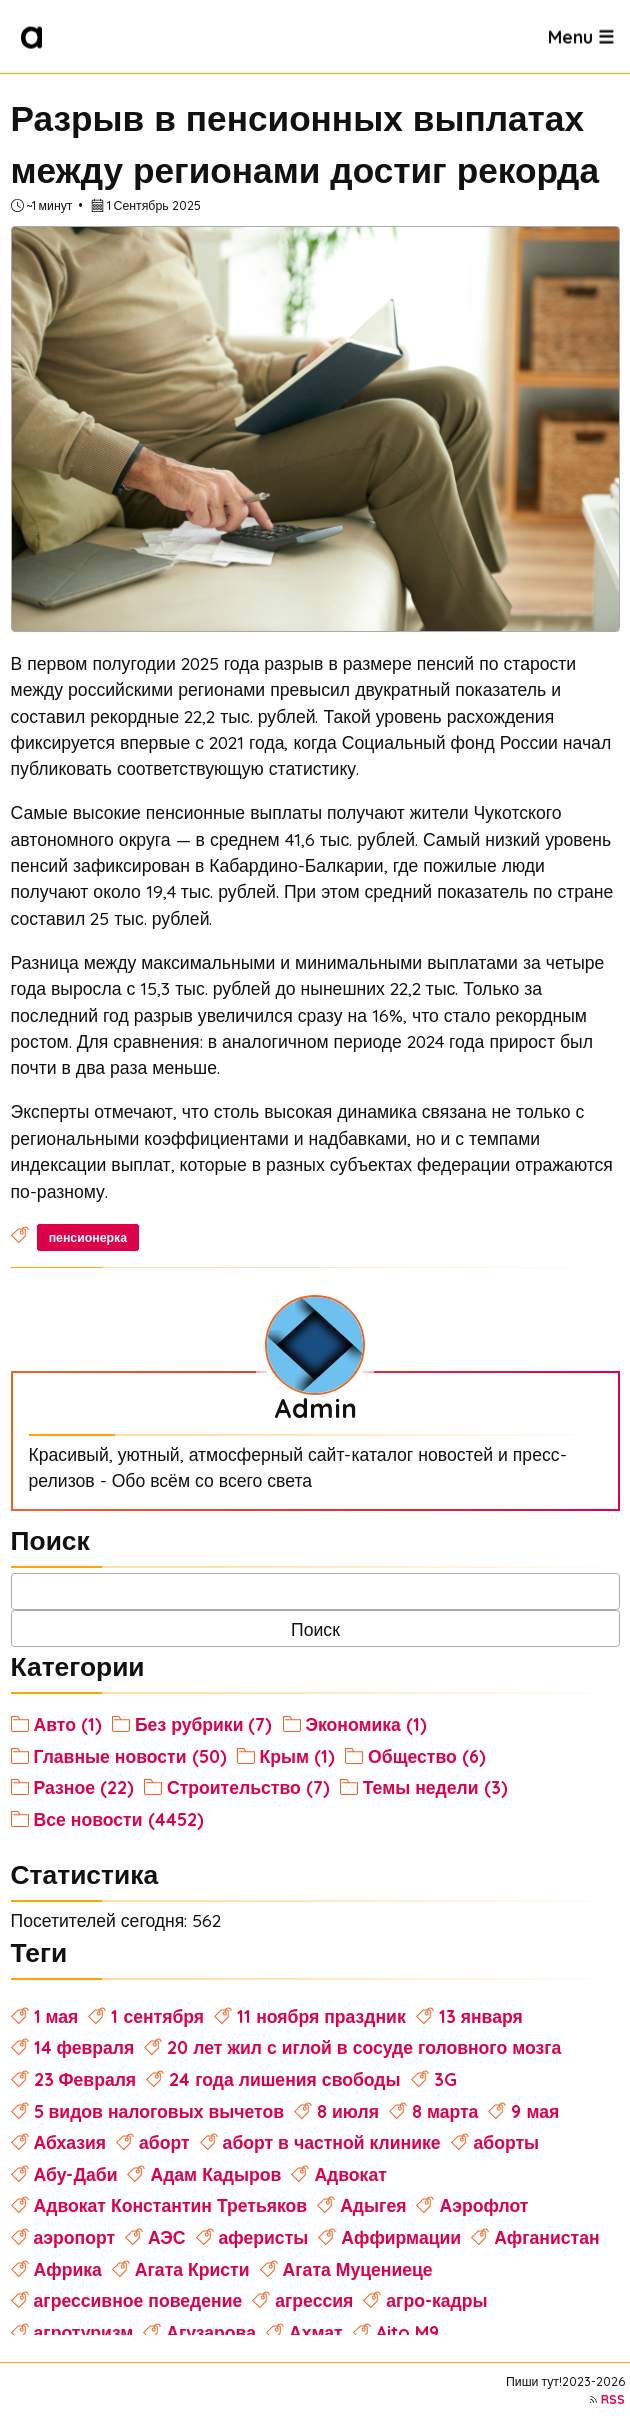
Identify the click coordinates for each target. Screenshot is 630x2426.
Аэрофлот (483, 2205)
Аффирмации (401, 2237)
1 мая (56, 2016)
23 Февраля (85, 2079)
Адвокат (350, 2174)
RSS (613, 2399)
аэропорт (75, 2237)
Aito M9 (407, 2332)
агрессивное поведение (138, 2300)
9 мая (535, 2111)
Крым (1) (298, 1756)
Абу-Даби (76, 2174)
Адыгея (373, 2205)
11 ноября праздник (321, 2016)
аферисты (264, 2237)
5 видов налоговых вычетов (159, 2111)
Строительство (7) (248, 1787)
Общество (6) (427, 1756)
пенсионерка (88, 1237)
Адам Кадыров (215, 2174)
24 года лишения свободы (284, 2079)
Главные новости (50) (130, 1756)
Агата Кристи (192, 2269)
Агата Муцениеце (358, 2269)
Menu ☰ (581, 36)
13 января (481, 2016)
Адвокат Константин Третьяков (171, 2205)
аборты (507, 2142)
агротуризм (84, 2332)
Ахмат (316, 2332)
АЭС (167, 2237)
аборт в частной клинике (332, 2142)
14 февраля (84, 2047)
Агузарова (211, 2332)
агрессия (314, 2300)
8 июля (348, 2111)
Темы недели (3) (435, 1787)
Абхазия (70, 2142)
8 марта (445, 2111)
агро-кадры (436, 2300)
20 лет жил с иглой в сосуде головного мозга (364, 2047)
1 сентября (157, 2016)
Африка (68, 2269)
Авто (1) (68, 1724)
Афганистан (546, 2237)
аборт (164, 2142)
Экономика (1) (366, 1724)
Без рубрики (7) (204, 1724)
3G (445, 2079)
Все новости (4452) (119, 1819)
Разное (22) (84, 1787)
